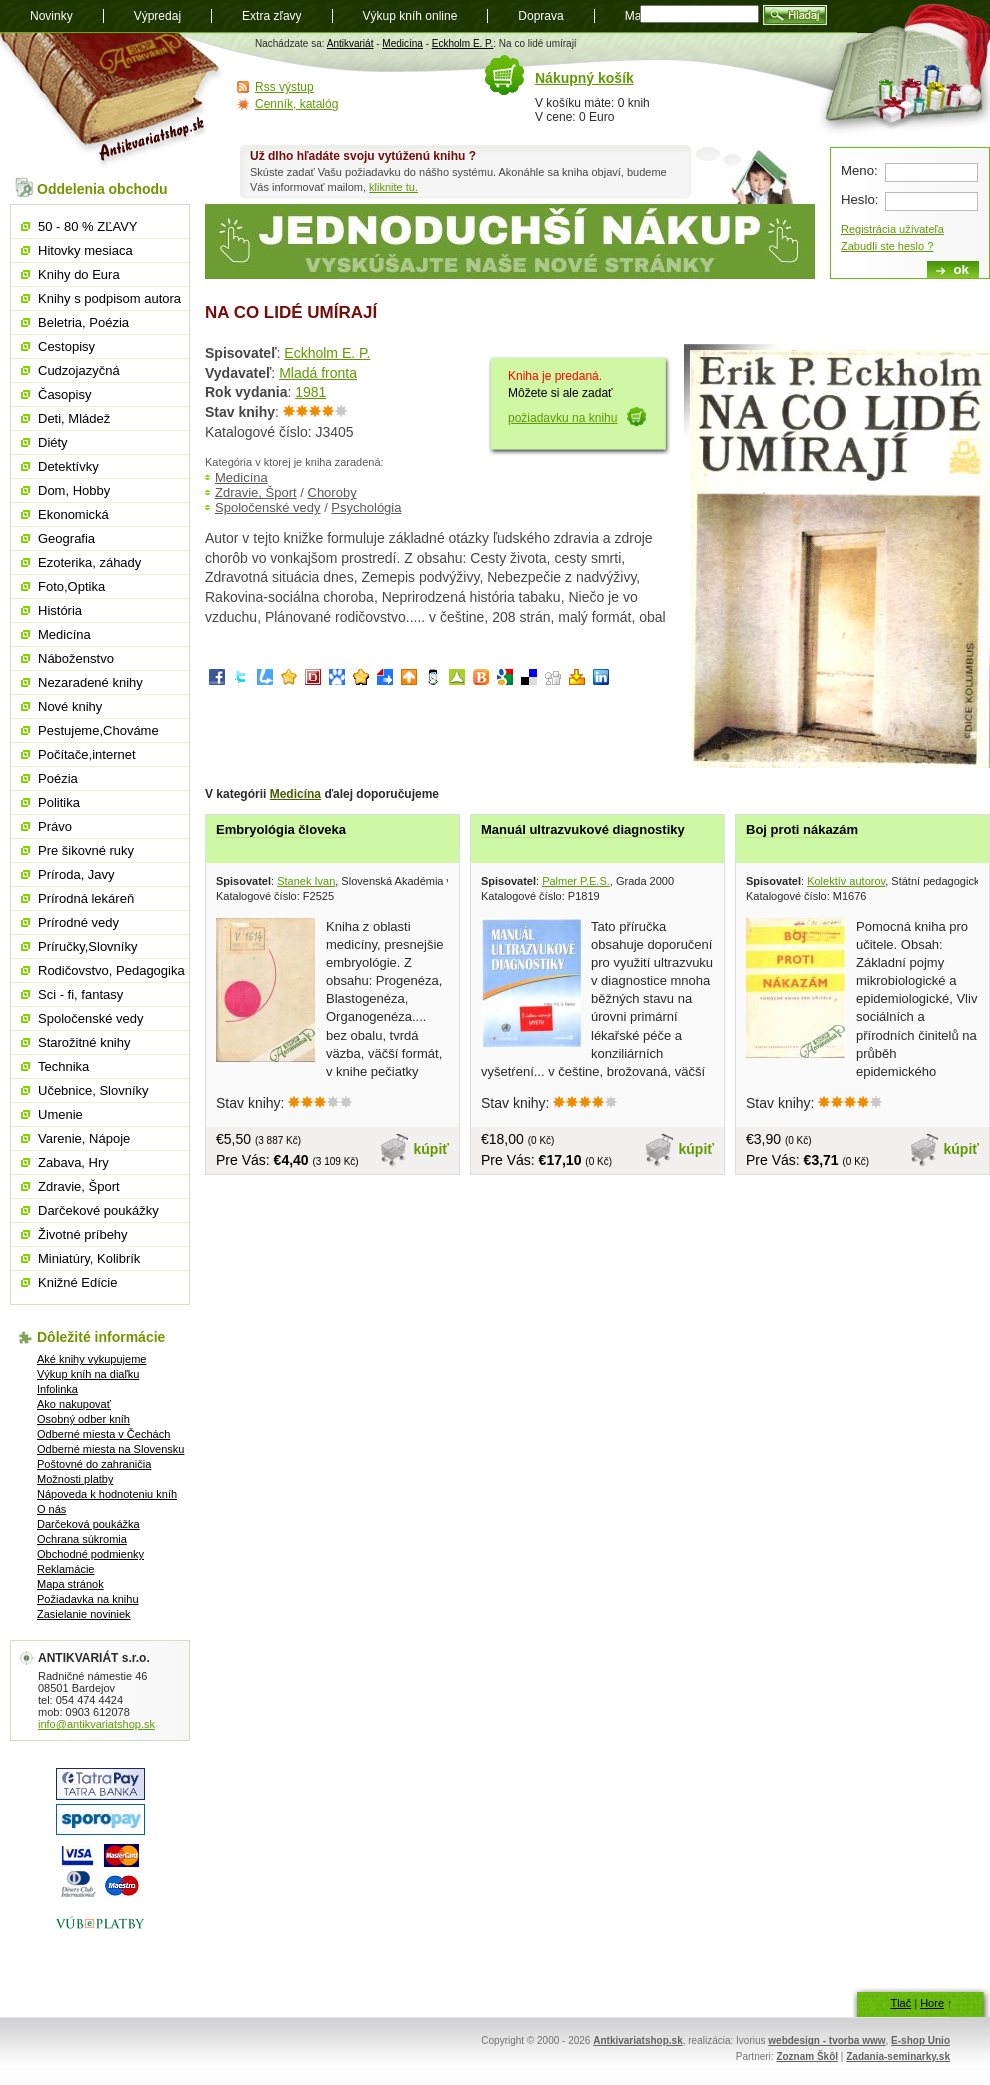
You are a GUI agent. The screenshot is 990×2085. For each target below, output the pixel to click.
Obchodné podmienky (90, 1554)
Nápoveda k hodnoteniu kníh (107, 1494)
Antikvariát (350, 43)
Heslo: (859, 199)
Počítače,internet (87, 754)
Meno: (859, 170)
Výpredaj (157, 16)
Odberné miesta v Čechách (103, 1434)
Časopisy (64, 394)
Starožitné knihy (84, 1042)
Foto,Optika (71, 586)
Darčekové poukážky (98, 1210)
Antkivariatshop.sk (637, 2040)
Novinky (51, 16)
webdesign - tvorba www (826, 2040)
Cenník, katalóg (296, 104)
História (60, 610)
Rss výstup (284, 87)
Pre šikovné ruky (86, 850)
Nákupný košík (584, 78)
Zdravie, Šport (256, 492)
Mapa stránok (70, 1584)
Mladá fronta (318, 373)
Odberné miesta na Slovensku (110, 1449)
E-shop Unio (920, 2040)
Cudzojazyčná (79, 370)
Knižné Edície (78, 1282)
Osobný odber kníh (83, 1419)
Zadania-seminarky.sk (898, 2056)
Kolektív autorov (846, 881)
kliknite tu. (393, 187)
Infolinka (57, 1389)
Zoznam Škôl (807, 2056)
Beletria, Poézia (83, 322)
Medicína (402, 43)
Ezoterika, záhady (89, 562)
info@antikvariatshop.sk (96, 1724)
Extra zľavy (272, 16)
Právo (55, 826)
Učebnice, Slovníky (93, 1090)
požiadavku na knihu (562, 418)
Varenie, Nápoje (84, 1138)
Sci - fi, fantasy (80, 994)
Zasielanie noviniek (84, 1614)
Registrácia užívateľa (892, 229)
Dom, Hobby (74, 490)
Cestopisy (66, 346)
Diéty (53, 442)
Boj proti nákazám (802, 829)
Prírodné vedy (78, 922)
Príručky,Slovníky (87, 946)
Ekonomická (73, 514)
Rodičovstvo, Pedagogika (111, 970)
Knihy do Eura (79, 274)
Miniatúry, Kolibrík (89, 1258)
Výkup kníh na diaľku (88, 1374)
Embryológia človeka (281, 829)
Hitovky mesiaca (85, 250)
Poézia (58, 778)
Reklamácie (65, 1569)
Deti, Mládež (74, 418)
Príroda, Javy (76, 874)
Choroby (332, 492)
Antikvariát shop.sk (112, 100)
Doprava (540, 16)
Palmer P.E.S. (576, 881)
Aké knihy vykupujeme (91, 1359)
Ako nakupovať (74, 1404)
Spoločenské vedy (268, 507)
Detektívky (68, 466)
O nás (51, 1509)
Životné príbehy (83, 1234)
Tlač (900, 2003)
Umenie (60, 1114)
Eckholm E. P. (463, 43)
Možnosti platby (75, 1479)
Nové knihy (70, 706)
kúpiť (432, 1149)
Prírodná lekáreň (86, 898)
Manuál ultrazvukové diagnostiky (583, 829)
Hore (932, 2003)
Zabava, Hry (73, 1162)
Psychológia (366, 507)
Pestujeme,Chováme (98, 730)
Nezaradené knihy (90, 682)
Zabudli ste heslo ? (887, 246)
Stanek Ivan (306, 881)
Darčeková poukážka (88, 1524)
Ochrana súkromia (82, 1539)
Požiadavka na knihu (88, 1599)
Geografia (66, 538)
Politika (59, 802)
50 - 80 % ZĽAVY (87, 226)
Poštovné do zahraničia (94, 1464)
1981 (310, 392)
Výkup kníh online (410, 16)
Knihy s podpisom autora (109, 298)
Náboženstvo (76, 658)
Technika (63, 1066)
